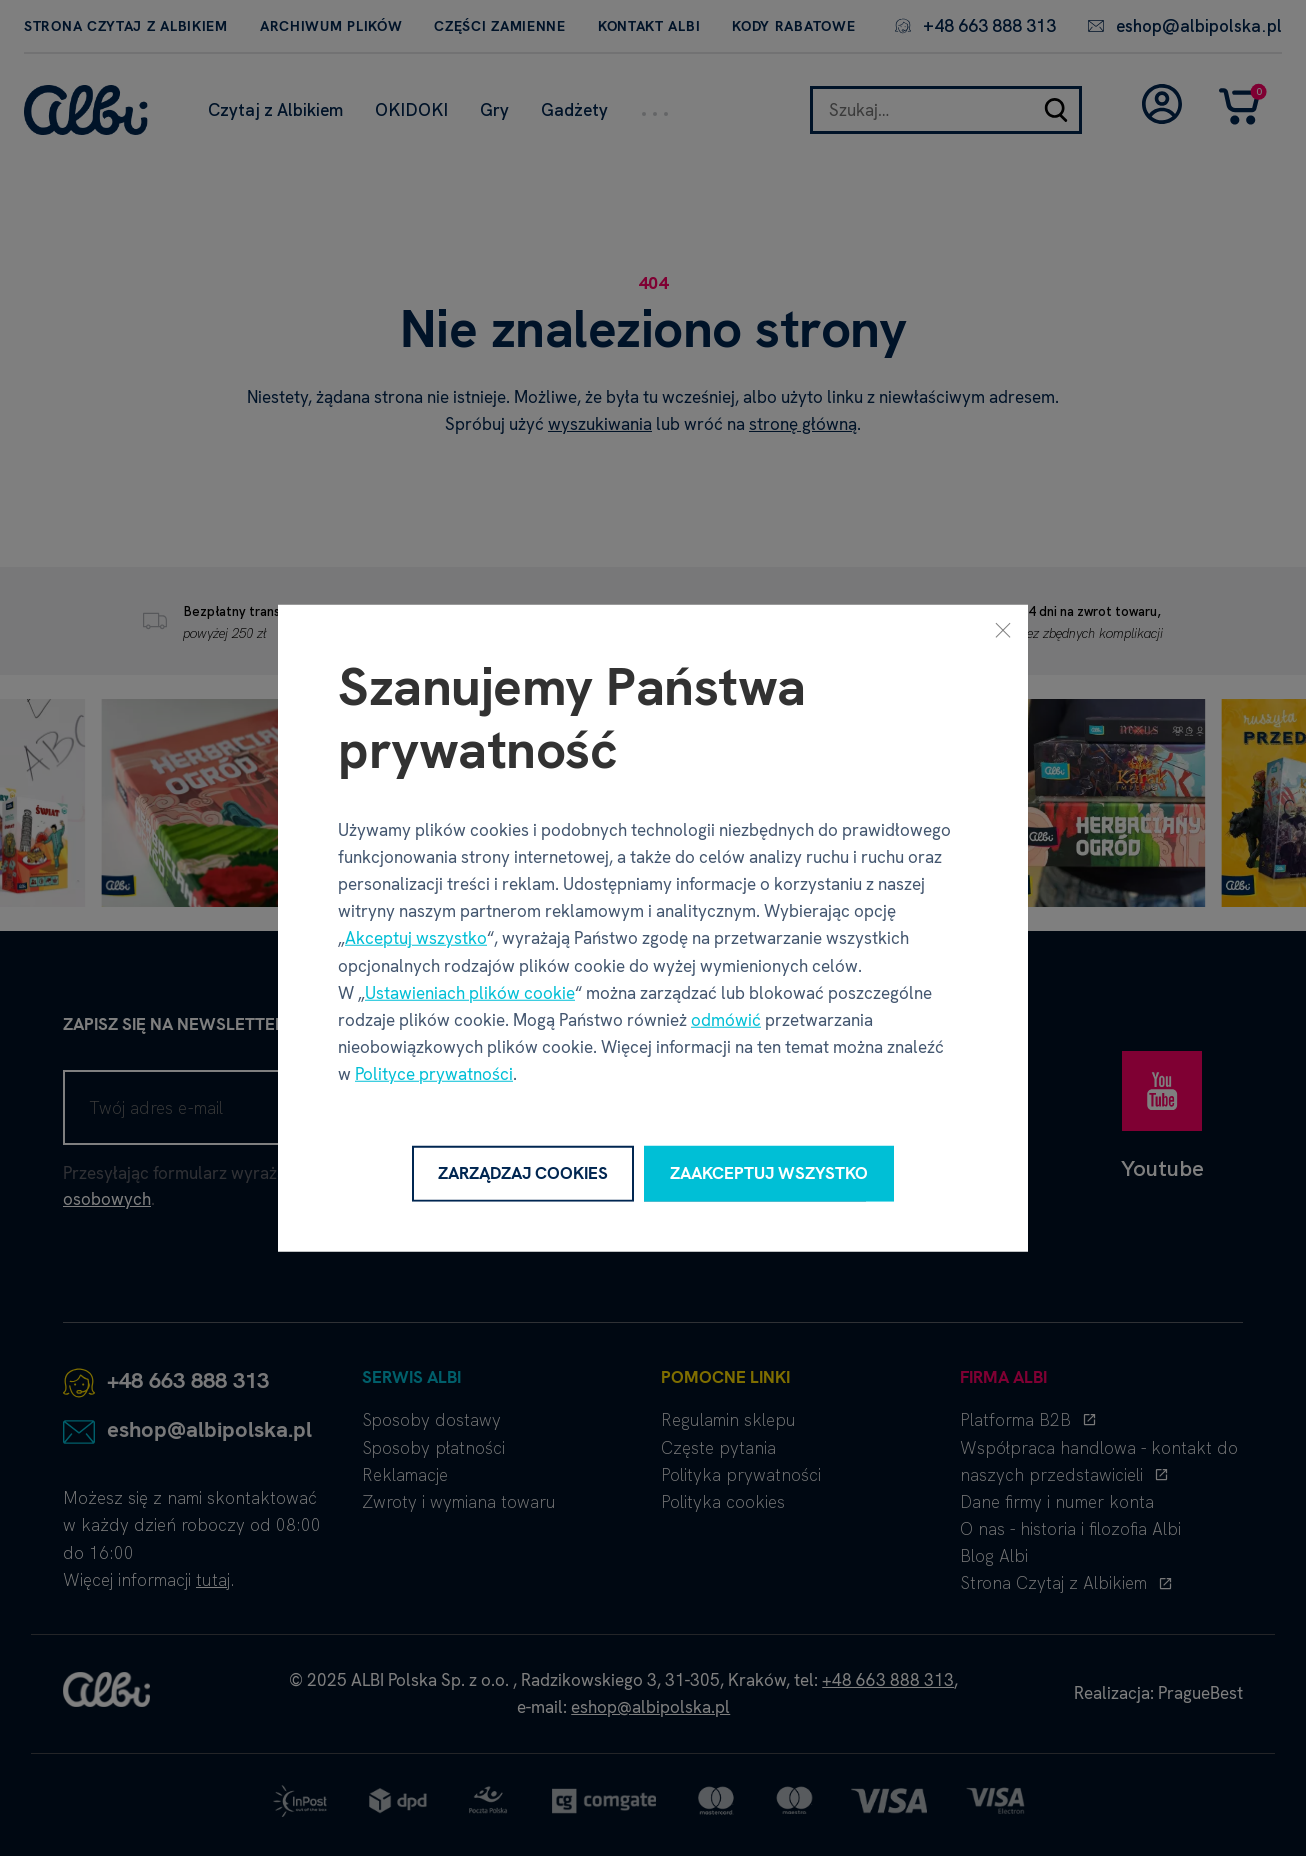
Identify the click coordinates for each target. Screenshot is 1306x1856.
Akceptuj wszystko (416, 938)
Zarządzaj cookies (523, 1173)
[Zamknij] (1003, 630)
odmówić (726, 1020)
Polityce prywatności (434, 1074)
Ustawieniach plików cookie (470, 993)
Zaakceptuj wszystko (769, 1173)
